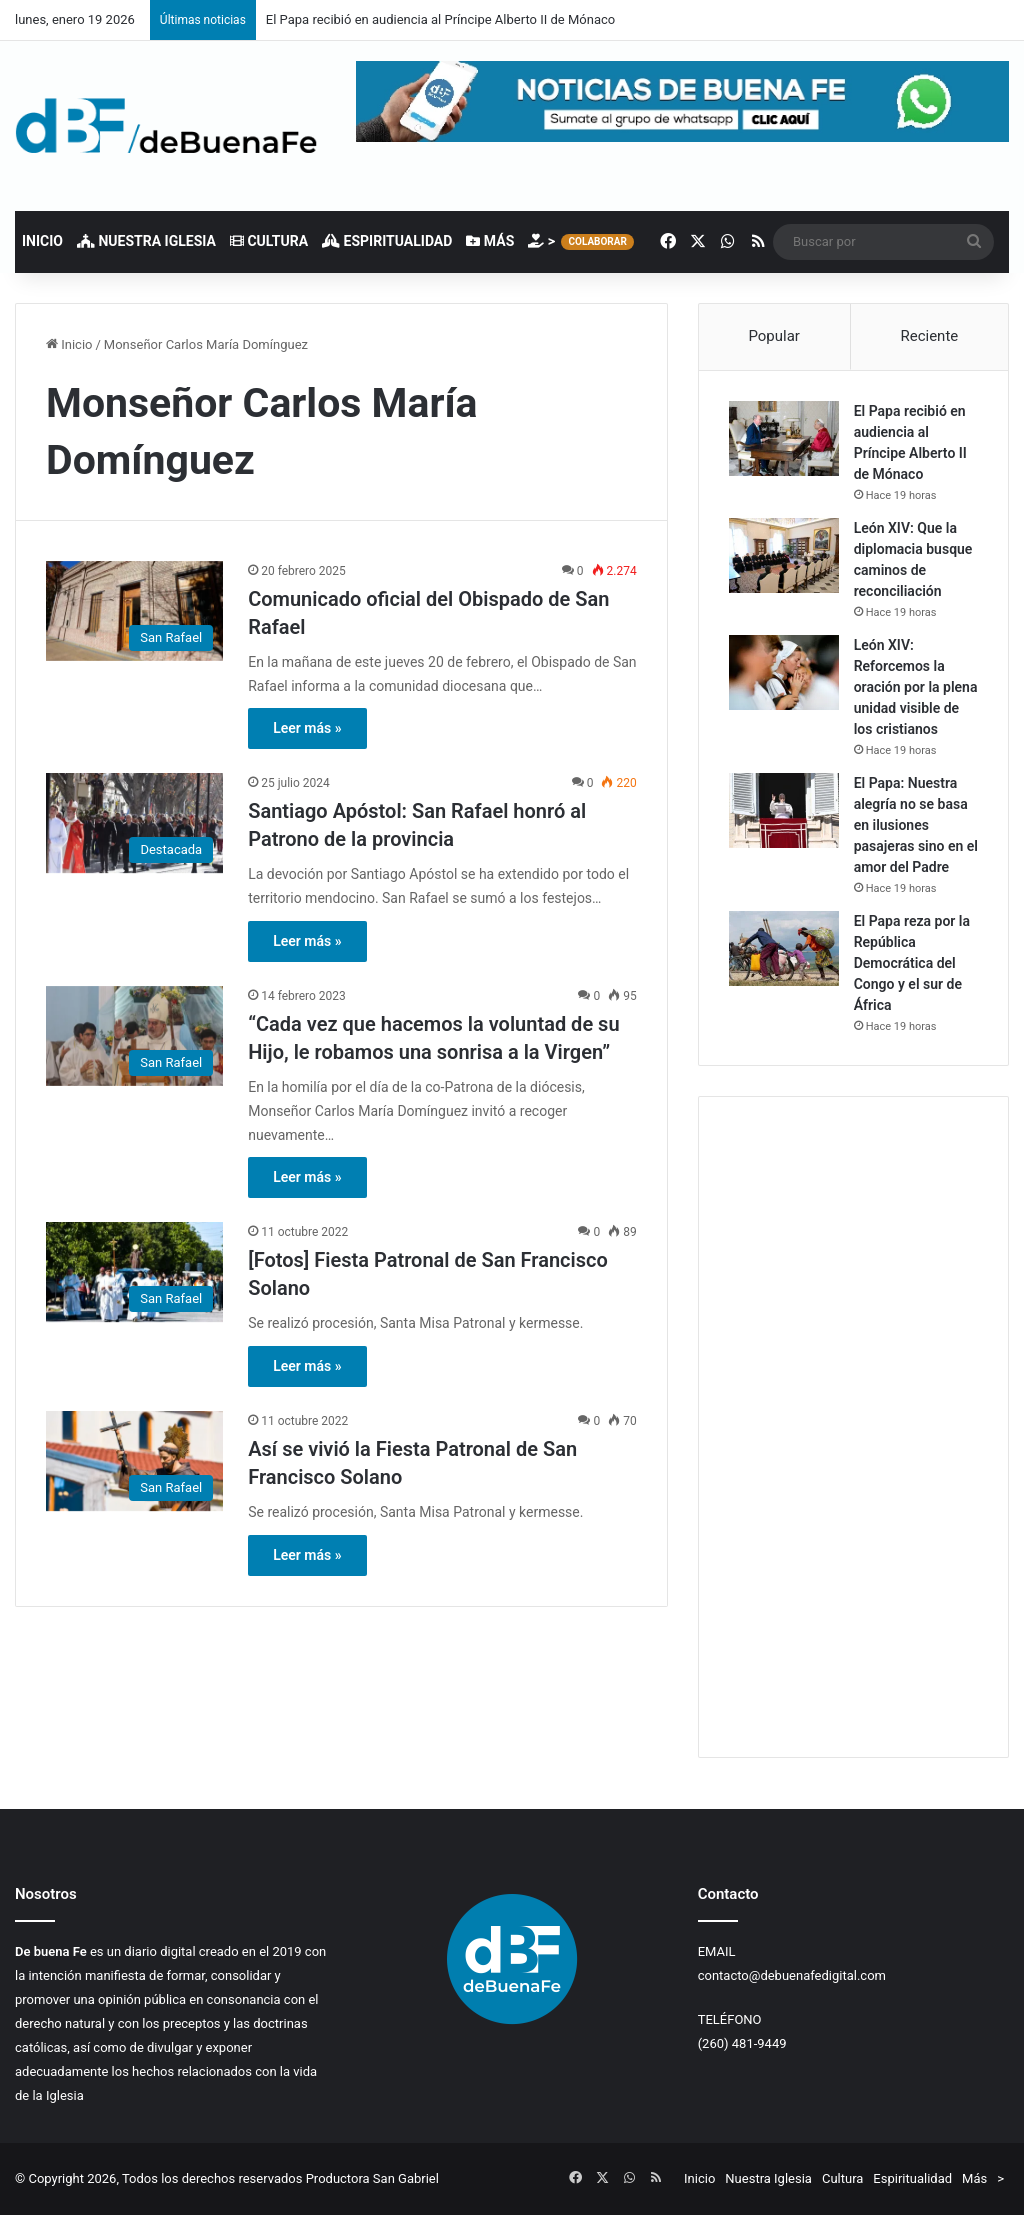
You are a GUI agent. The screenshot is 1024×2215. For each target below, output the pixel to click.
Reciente (929, 336)
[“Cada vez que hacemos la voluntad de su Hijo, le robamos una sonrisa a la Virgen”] (134, 1036)
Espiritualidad (387, 241)
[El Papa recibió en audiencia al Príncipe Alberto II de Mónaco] (784, 438)
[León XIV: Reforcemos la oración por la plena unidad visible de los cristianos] (784, 672)
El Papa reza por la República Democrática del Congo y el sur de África (912, 963)
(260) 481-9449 (742, 2043)
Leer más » (307, 728)
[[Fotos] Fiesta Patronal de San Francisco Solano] (134, 1272)
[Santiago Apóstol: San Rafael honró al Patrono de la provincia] (134, 823)
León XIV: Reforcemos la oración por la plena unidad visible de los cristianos (916, 687)
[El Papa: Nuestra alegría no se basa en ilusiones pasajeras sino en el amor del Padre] (784, 810)
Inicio (42, 241)
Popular (774, 336)
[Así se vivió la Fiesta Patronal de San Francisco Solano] (134, 1461)
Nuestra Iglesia (146, 241)
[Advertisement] (853, 1427)
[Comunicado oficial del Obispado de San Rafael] (134, 611)
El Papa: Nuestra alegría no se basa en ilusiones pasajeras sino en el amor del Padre (916, 825)
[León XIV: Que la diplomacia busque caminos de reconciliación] (784, 555)
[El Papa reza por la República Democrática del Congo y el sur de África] (784, 948)
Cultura (269, 241)
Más (490, 241)
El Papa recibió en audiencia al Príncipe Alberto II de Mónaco (440, 19)
